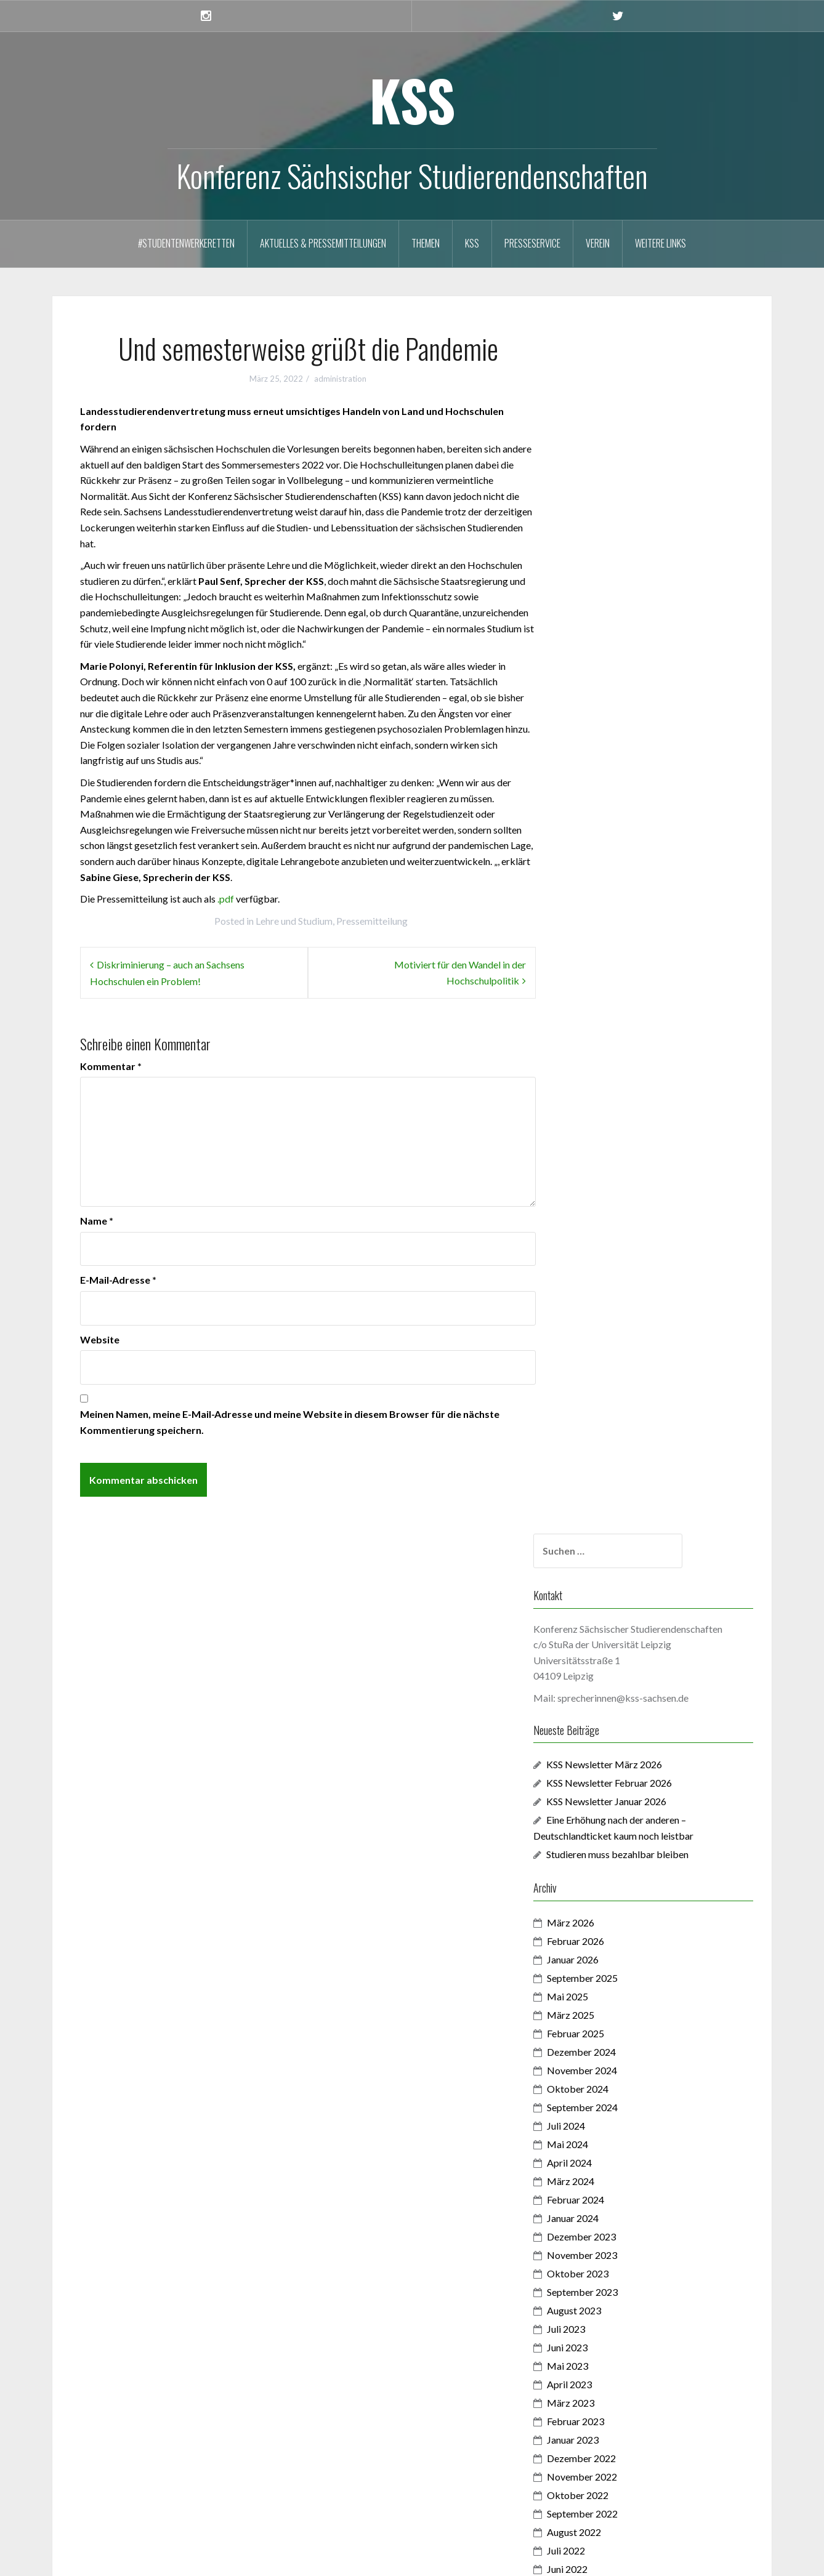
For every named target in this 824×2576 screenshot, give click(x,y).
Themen (425, 243)
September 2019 (617, 1965)
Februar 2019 (610, 2076)
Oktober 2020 (613, 1744)
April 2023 (604, 1190)
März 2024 (605, 986)
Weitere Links (660, 243)
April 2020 (604, 1836)
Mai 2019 (602, 2021)
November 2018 (617, 2113)
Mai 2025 (602, 802)
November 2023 (617, 1060)
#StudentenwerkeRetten (186, 243)
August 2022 (609, 1337)
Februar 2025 (610, 839)
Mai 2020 (602, 1818)
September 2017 (617, 2261)
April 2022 (604, 1411)
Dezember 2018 (616, 2095)
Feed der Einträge (119, 2477)
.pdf (225, 898)
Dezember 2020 (616, 1707)
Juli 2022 (601, 1356)
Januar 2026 (608, 765)
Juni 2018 (602, 2169)
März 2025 (605, 820)
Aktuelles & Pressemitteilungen (323, 243)
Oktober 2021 (613, 1522)
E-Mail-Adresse (118, 1280)
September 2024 (617, 913)
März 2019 (605, 2058)
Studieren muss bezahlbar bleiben (653, 660)
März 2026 (605, 728)
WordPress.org (115, 2513)
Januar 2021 (608, 1688)
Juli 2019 (601, 2002)
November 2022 (617, 1282)
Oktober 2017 (613, 2242)
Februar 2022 (610, 1448)
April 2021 (604, 1633)
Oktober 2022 (613, 1300)
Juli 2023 (601, 1134)
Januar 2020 (608, 1892)
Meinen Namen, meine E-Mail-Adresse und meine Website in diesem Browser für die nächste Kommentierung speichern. (289, 1422)
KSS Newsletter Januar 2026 (641, 607)
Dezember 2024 (616, 857)
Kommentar (111, 1066)
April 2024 (604, 968)
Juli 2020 (601, 1781)
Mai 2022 (602, 1393)
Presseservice (532, 243)
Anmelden (104, 2459)
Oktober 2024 (613, 894)
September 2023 (617, 1097)
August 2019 (609, 1984)
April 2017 (604, 2316)
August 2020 (609, 1762)
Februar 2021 (610, 1670)
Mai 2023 (602, 1171)
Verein (598, 243)
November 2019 (617, 1928)
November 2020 (617, 1725)
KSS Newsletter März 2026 (639, 570)
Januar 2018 (608, 2206)
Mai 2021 (602, 1614)
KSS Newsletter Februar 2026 (644, 588)
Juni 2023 (602, 1153)
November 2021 (617, 1504)
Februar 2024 (610, 1005)
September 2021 (617, 1541)
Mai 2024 (602, 950)
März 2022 (605, 1430)
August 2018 (609, 2150)
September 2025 (617, 783)
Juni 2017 (602, 2279)
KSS (412, 99)
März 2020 (605, 1855)
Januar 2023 (608, 1245)
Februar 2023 (610, 1227)
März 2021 (605, 1651)
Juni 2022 (602, 1374)
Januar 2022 (608, 1467)
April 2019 (604, 2039)
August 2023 (609, 1116)
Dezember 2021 (616, 1485)
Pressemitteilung (372, 921)
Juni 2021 (602, 1596)
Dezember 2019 (616, 1910)
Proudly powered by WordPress (128, 2558)
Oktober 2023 (613, 1079)
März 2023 (605, 1208)
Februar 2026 (610, 746)
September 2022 (617, 1319)
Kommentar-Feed (120, 2496)
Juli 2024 (601, 931)
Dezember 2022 (616, 1264)
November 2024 (617, 876)
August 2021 (609, 1559)
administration (340, 379)
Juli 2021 (601, 1578)
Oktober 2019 (613, 1947)
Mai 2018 (602, 2187)
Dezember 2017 (616, 2224)
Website (99, 1339)
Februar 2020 (610, 1873)
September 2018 (617, 2132)
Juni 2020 (602, 1799)
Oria (246, 2558)
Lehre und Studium (294, 921)
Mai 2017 (602, 2298)
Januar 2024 (608, 1023)
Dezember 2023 (616, 1042)
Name (96, 1220)
